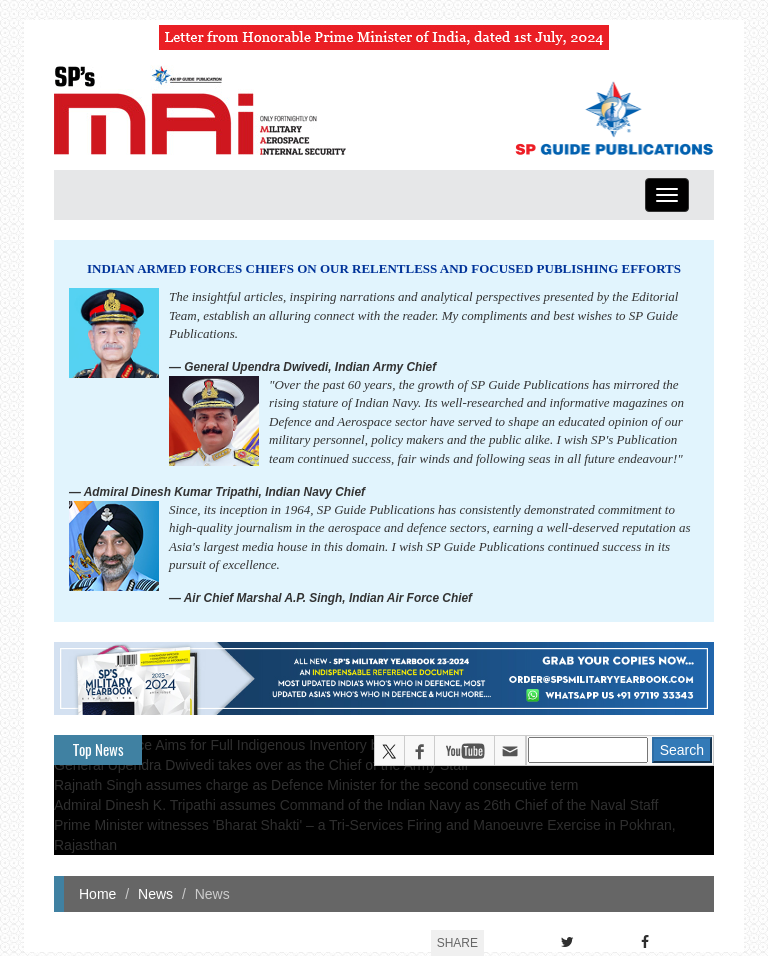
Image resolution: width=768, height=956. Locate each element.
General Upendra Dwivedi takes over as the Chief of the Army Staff (261, 765)
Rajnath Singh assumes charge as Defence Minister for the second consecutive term (316, 785)
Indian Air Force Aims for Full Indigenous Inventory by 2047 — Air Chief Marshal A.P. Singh (335, 745)
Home (97, 894)
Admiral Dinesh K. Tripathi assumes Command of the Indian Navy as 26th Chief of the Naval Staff (356, 805)
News (155, 894)
